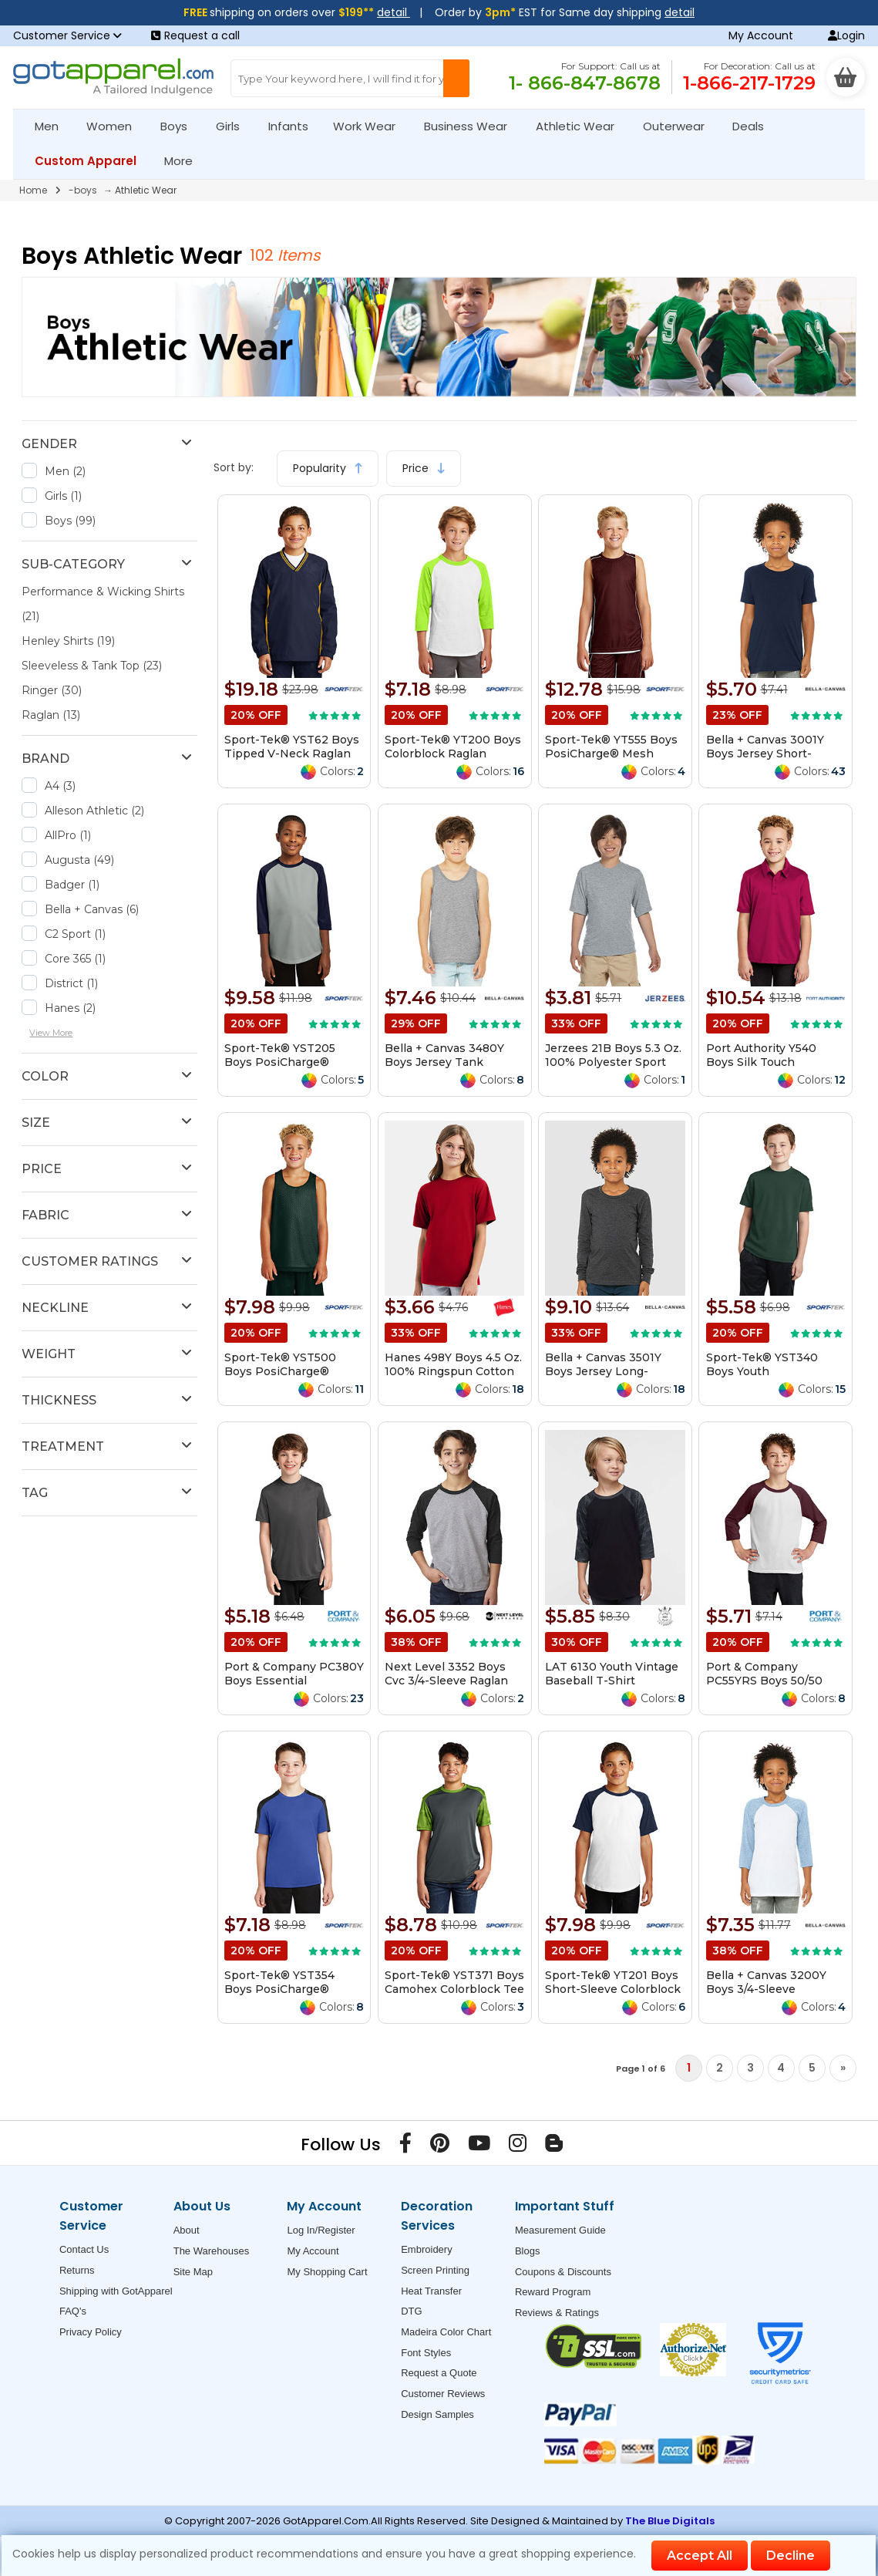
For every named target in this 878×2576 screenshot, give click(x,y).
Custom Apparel (92, 161)
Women (115, 126)
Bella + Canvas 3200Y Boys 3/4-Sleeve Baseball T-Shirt (766, 1989)
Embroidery (426, 2249)
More (185, 161)
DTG (411, 2311)
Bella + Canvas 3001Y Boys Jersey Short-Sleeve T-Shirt (765, 753)
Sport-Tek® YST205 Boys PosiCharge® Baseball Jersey (279, 1062)
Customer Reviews (443, 2393)
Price (423, 468)
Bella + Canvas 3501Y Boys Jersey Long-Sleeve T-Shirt (603, 1371)
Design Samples (437, 2414)
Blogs (527, 2251)
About (186, 2230)
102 (264, 255)
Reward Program (552, 2292)
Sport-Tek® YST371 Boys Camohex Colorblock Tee (454, 1982)
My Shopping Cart (327, 2272)
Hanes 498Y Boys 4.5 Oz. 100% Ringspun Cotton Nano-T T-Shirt (453, 1371)
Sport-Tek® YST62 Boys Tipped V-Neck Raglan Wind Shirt (291, 753)
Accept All (699, 2555)
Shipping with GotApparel (116, 2291)
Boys (180, 126)
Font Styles (426, 2353)
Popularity (327, 468)
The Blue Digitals (670, 2521)
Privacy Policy (90, 2332)
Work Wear (371, 126)
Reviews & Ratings (557, 2312)
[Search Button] (456, 78)
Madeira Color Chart (446, 2332)
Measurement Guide (560, 2230)
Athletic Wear (581, 126)
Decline (790, 2555)
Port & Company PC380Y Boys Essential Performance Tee (294, 1680)
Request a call (195, 35)
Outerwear (680, 126)
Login (846, 35)
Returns (77, 2270)
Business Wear (472, 126)
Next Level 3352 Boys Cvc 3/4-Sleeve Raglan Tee (446, 1680)
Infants (293, 126)
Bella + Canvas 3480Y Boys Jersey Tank (444, 1055)
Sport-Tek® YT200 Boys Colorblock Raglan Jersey (453, 753)
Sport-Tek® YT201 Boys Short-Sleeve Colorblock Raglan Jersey (613, 1989)
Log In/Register (321, 2230)
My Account (760, 35)
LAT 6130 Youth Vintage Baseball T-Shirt (611, 1674)
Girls (234, 126)
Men (53, 126)
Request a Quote (438, 2373)
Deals (748, 126)
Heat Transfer (431, 2291)
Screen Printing (435, 2270)
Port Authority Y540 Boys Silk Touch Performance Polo (761, 1062)
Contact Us (84, 2249)
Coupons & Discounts (563, 2272)
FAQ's (72, 2311)
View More (50, 1032)
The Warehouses (211, 2251)
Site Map (193, 2272)
